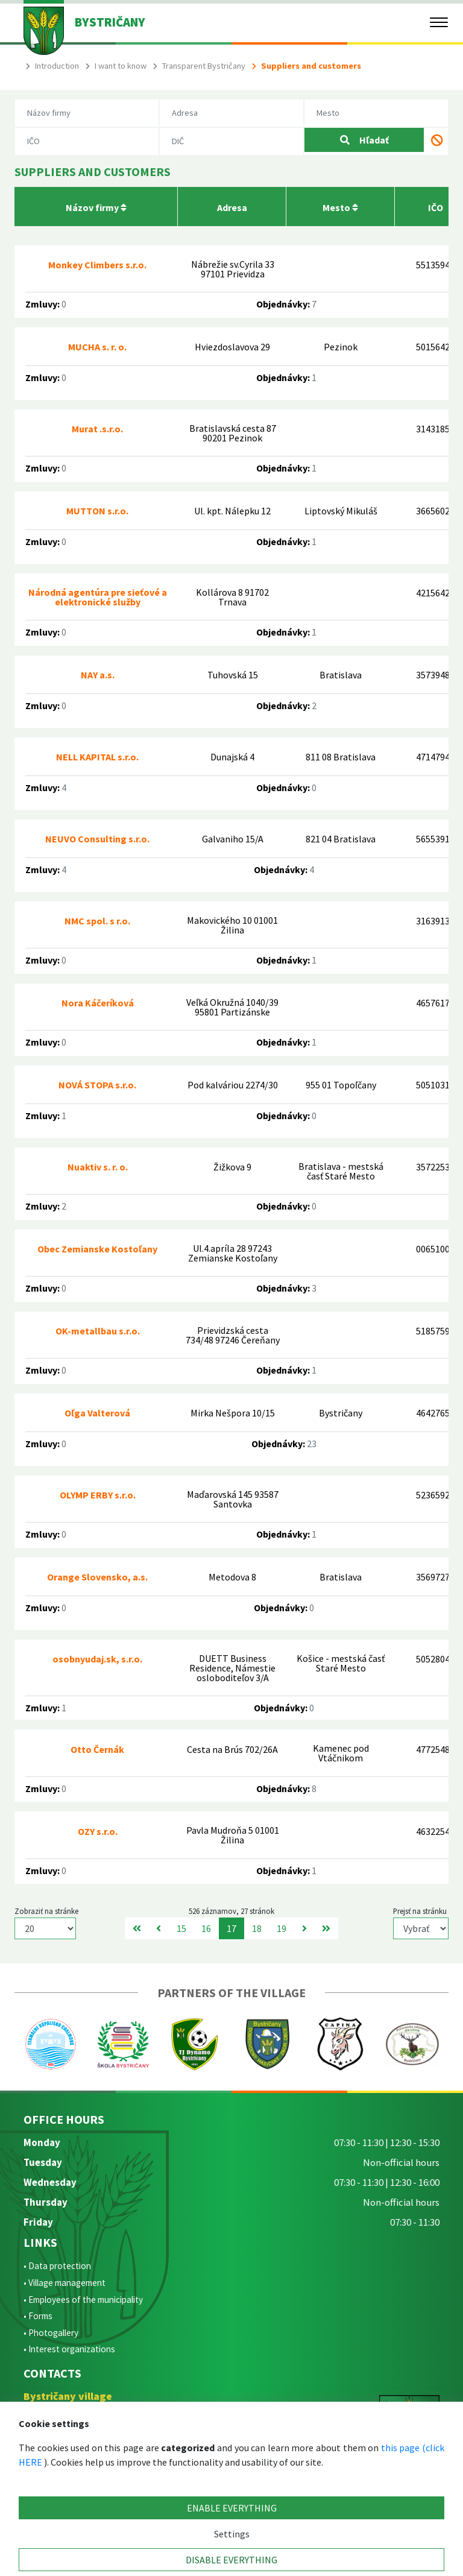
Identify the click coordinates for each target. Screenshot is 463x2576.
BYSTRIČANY (110, 22)
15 (181, 1928)
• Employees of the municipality (83, 2299)
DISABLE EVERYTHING (231, 2560)
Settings (232, 2534)
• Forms (38, 2316)
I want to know (120, 65)
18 (257, 1928)
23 (312, 1444)
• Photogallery (51, 2332)
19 (281, 1928)
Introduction (57, 65)
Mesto (340, 207)
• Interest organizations (69, 2349)
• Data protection (57, 2265)
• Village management (65, 2282)
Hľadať (364, 140)
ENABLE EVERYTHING (232, 2508)
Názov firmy (96, 207)
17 (231, 1928)
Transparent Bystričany (203, 65)
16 (206, 1928)
